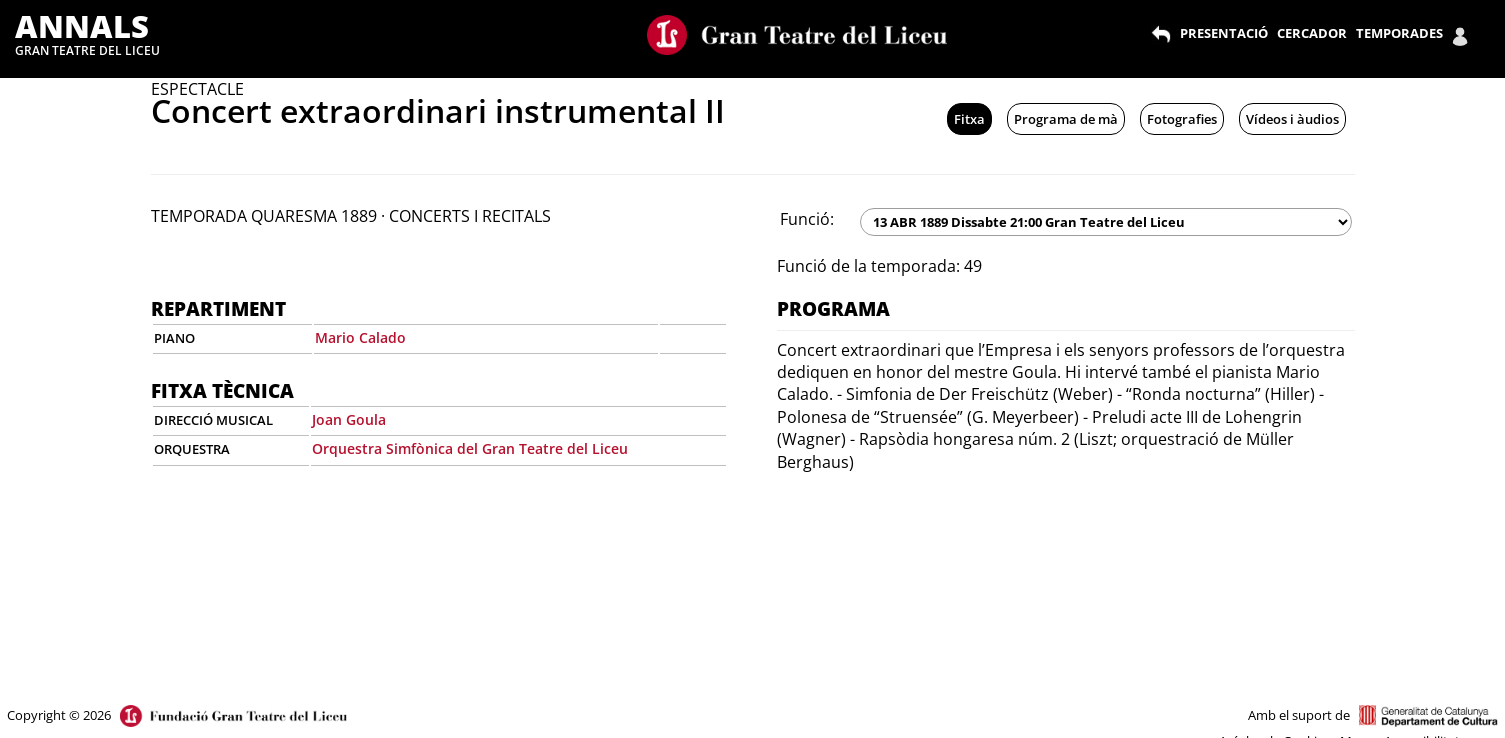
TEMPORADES (1399, 33)
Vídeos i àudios (1292, 119)
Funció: (807, 219)
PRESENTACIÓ (1224, 33)
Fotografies (1182, 119)
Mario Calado (360, 337)
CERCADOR (1312, 33)
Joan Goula (349, 419)
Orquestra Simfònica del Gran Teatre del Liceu (470, 448)
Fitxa (969, 119)
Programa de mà (1066, 119)
